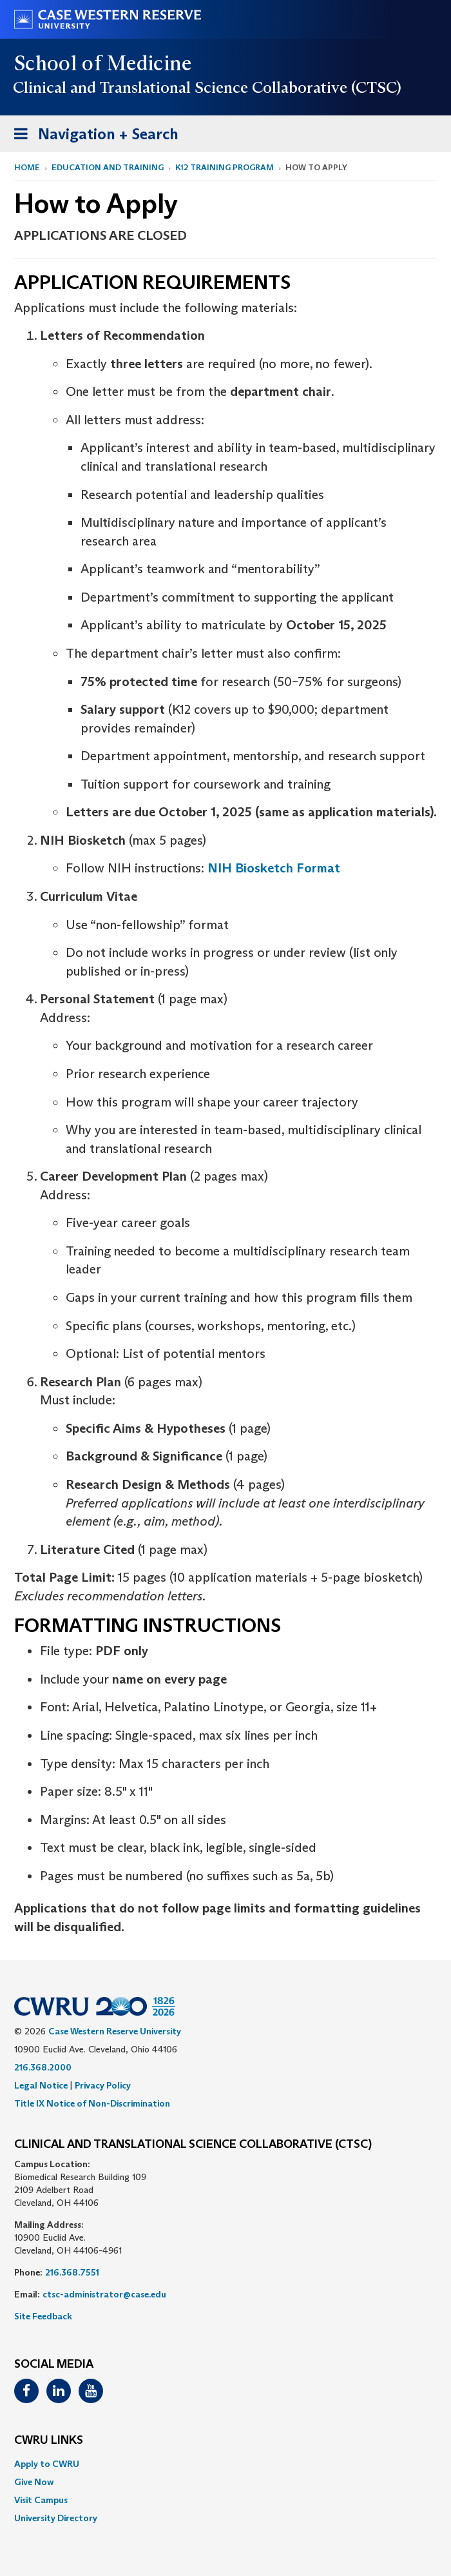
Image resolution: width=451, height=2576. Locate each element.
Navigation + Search (92, 136)
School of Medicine (103, 63)
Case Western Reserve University (114, 2031)
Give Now (33, 2482)
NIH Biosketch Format (273, 868)
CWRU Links (48, 2440)
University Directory (55, 2518)
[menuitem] (225, 2464)
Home (27, 167)
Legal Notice (41, 2085)
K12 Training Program (224, 167)
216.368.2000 (43, 2067)
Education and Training (108, 167)
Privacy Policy (103, 2085)
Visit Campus (41, 2500)
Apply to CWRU (46, 2464)
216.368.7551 (72, 2272)
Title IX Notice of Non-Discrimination (92, 2103)
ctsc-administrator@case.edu (104, 2294)
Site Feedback (43, 2316)
